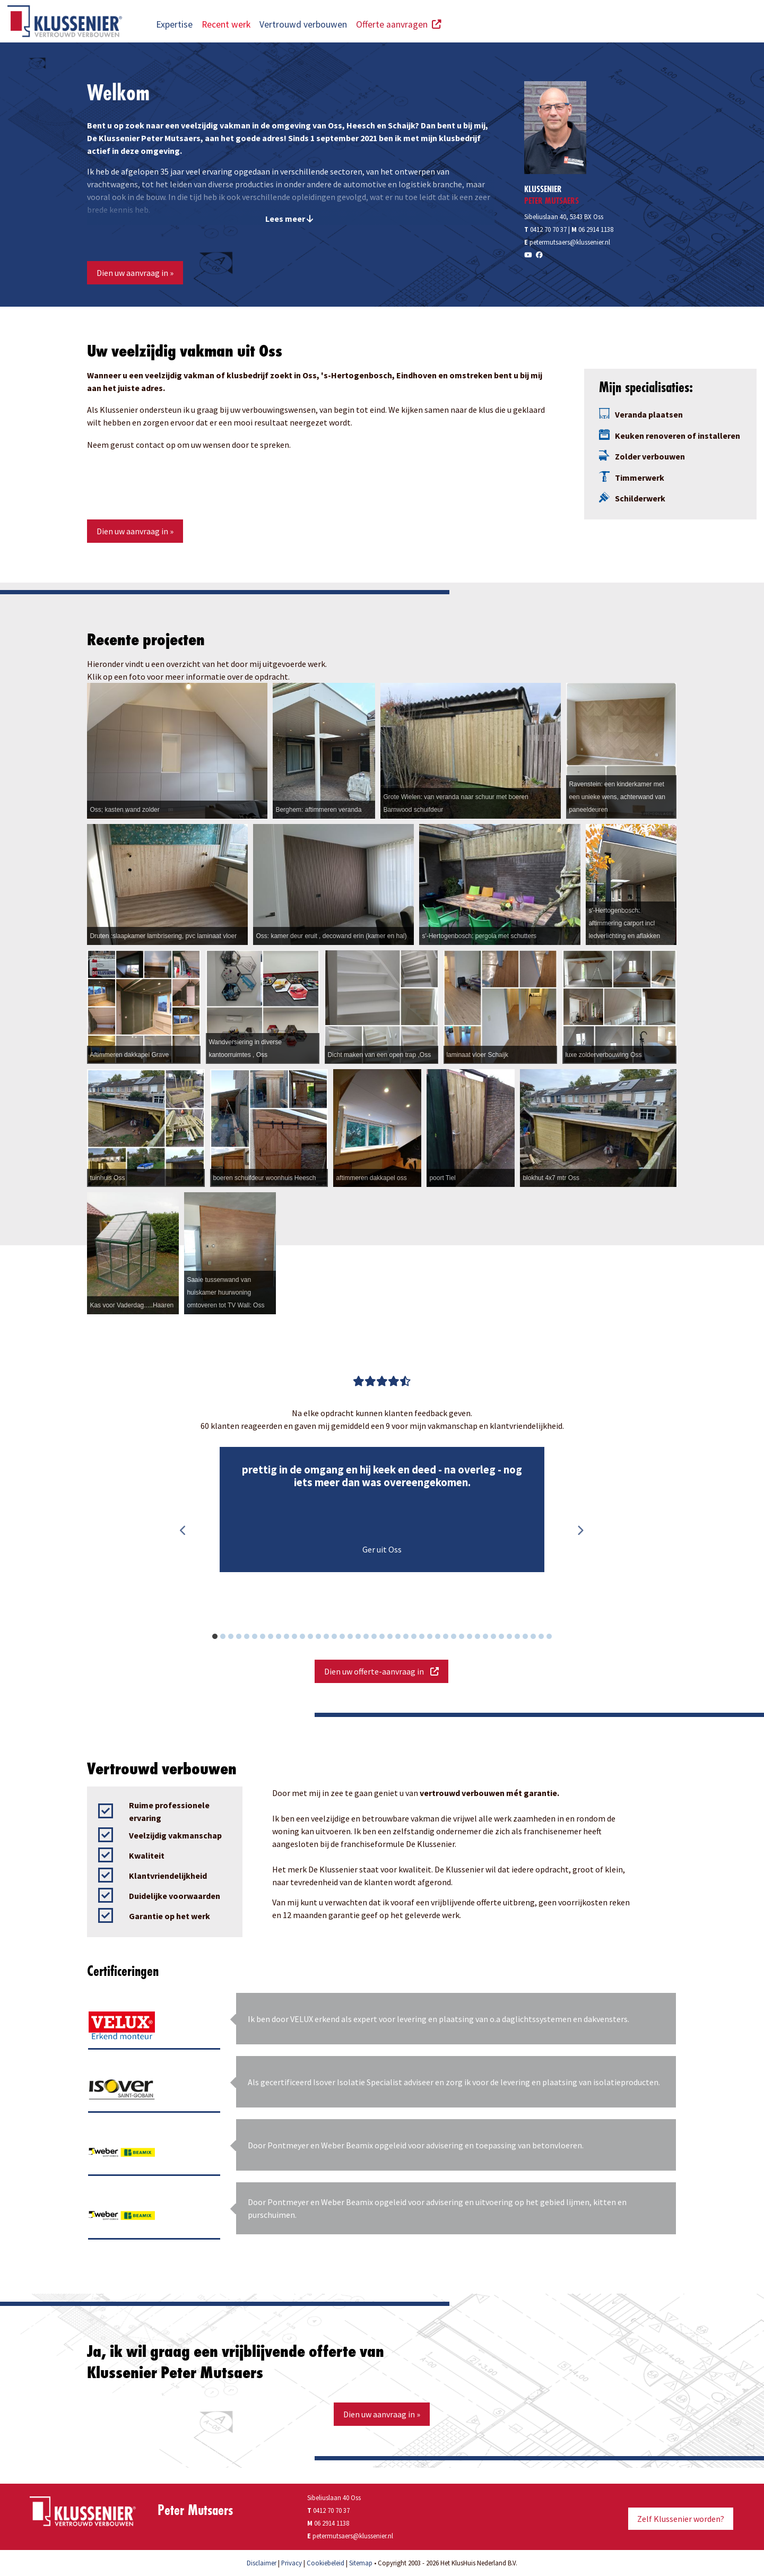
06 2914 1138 (595, 229)
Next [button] (580, 1530)
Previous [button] (183, 1530)
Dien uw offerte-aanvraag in (381, 1671)
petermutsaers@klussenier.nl (569, 242)
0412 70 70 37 (545, 229)
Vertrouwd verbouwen (303, 24)
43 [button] (555, 1638)
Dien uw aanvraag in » (135, 272)
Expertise (174, 24)
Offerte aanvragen (398, 24)
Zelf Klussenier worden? (680, 2518)
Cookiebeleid (325, 2562)
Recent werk (226, 24)
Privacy (291, 2562)
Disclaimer (261, 2562)
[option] (382, 1509)
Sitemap (360, 2562)
